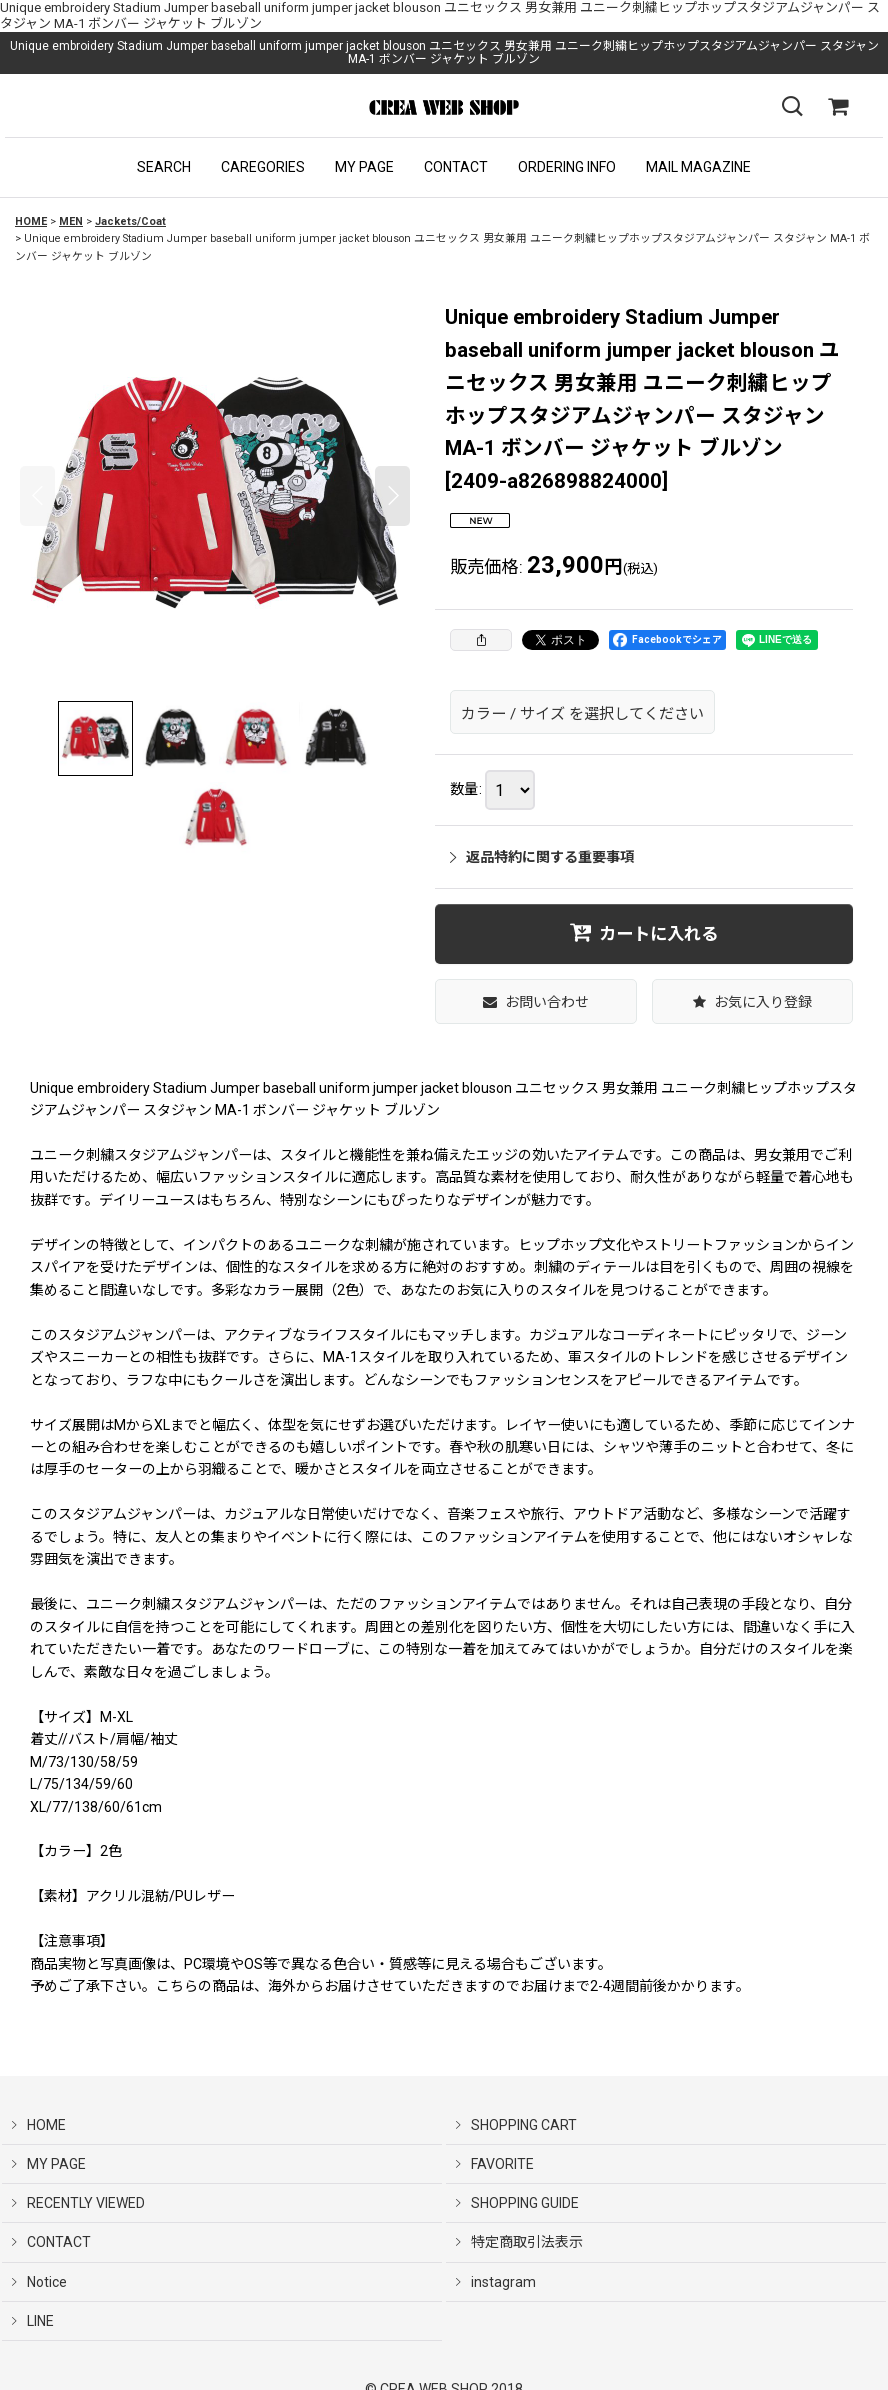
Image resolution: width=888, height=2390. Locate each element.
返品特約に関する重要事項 (542, 857)
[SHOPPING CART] (838, 107)
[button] (164, 167)
